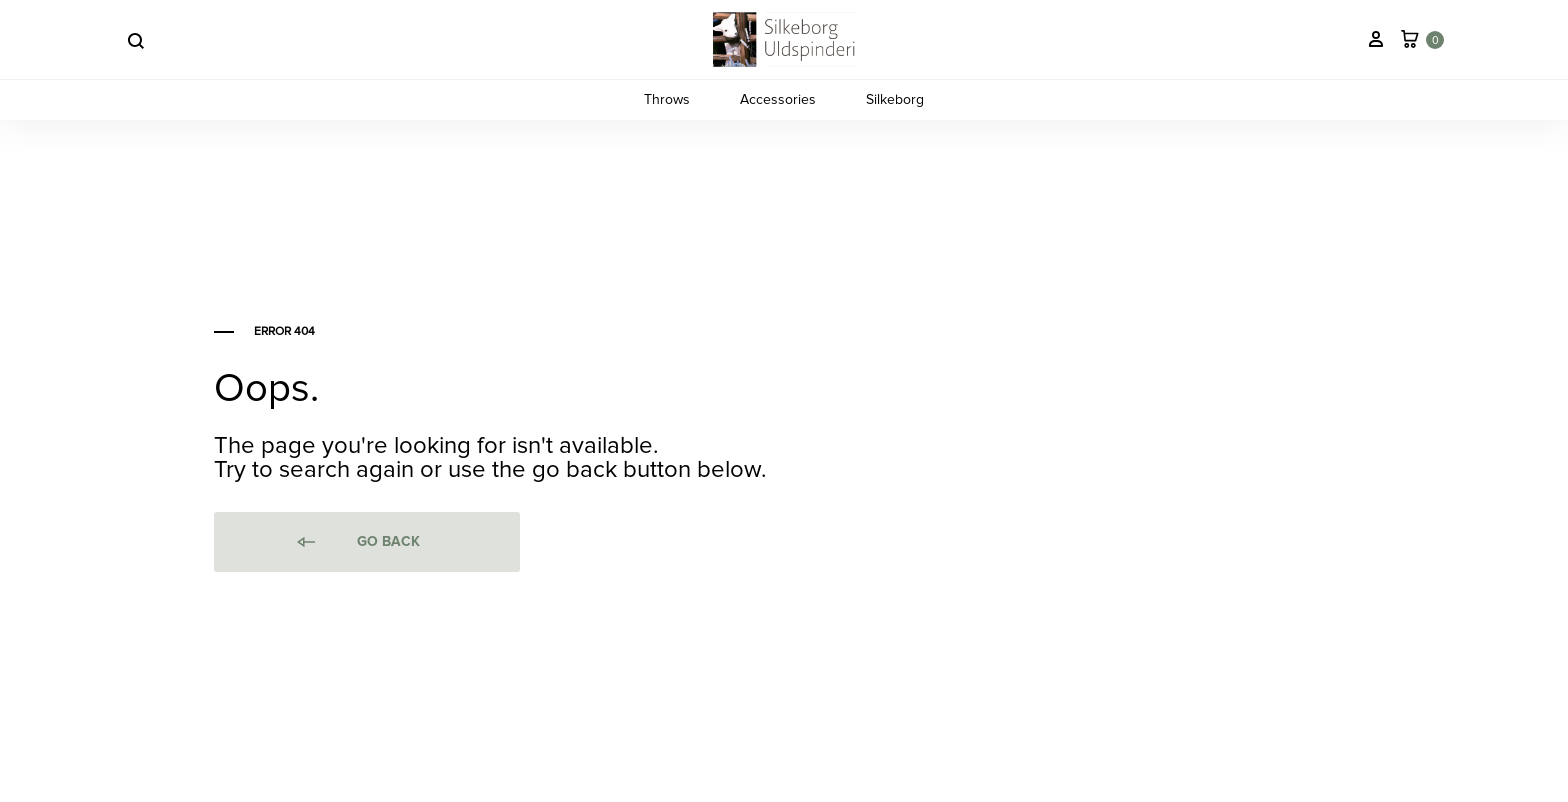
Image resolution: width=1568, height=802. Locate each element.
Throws (667, 100)
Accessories (778, 100)
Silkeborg (895, 100)
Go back (357, 543)
